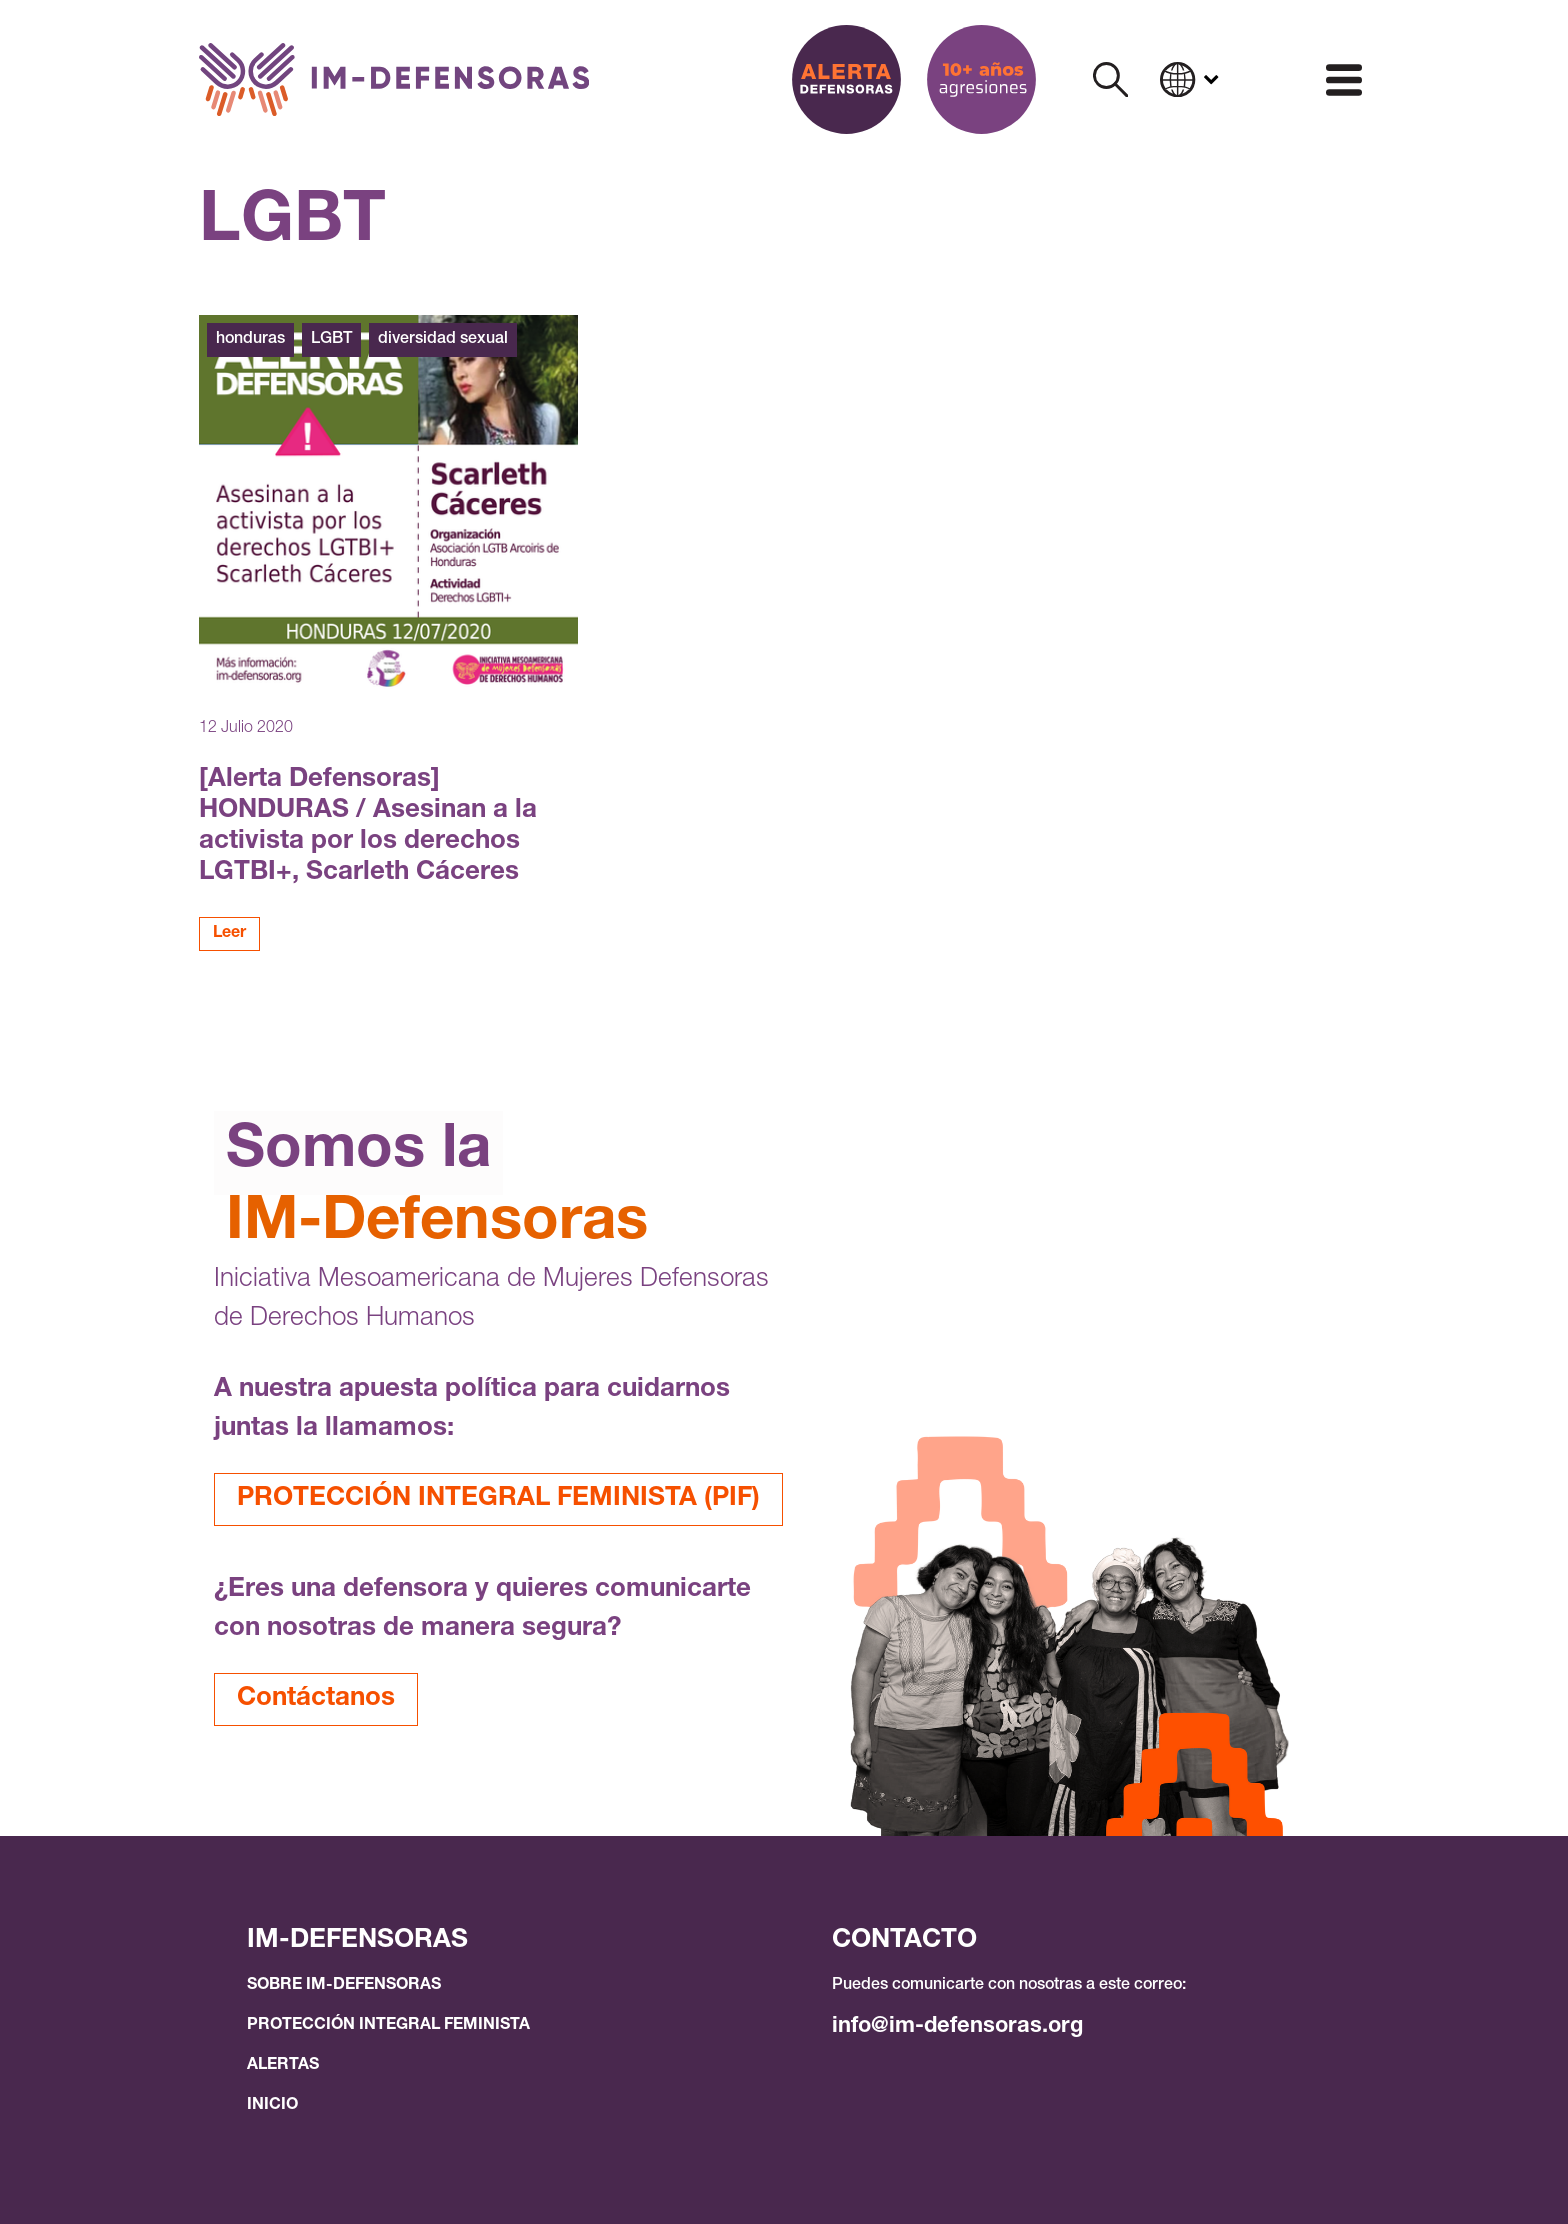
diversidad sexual (443, 340)
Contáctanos (316, 1699)
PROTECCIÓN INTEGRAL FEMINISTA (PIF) (498, 1499)
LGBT (331, 340)
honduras (250, 340)
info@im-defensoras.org (957, 2027)
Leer (229, 934)
